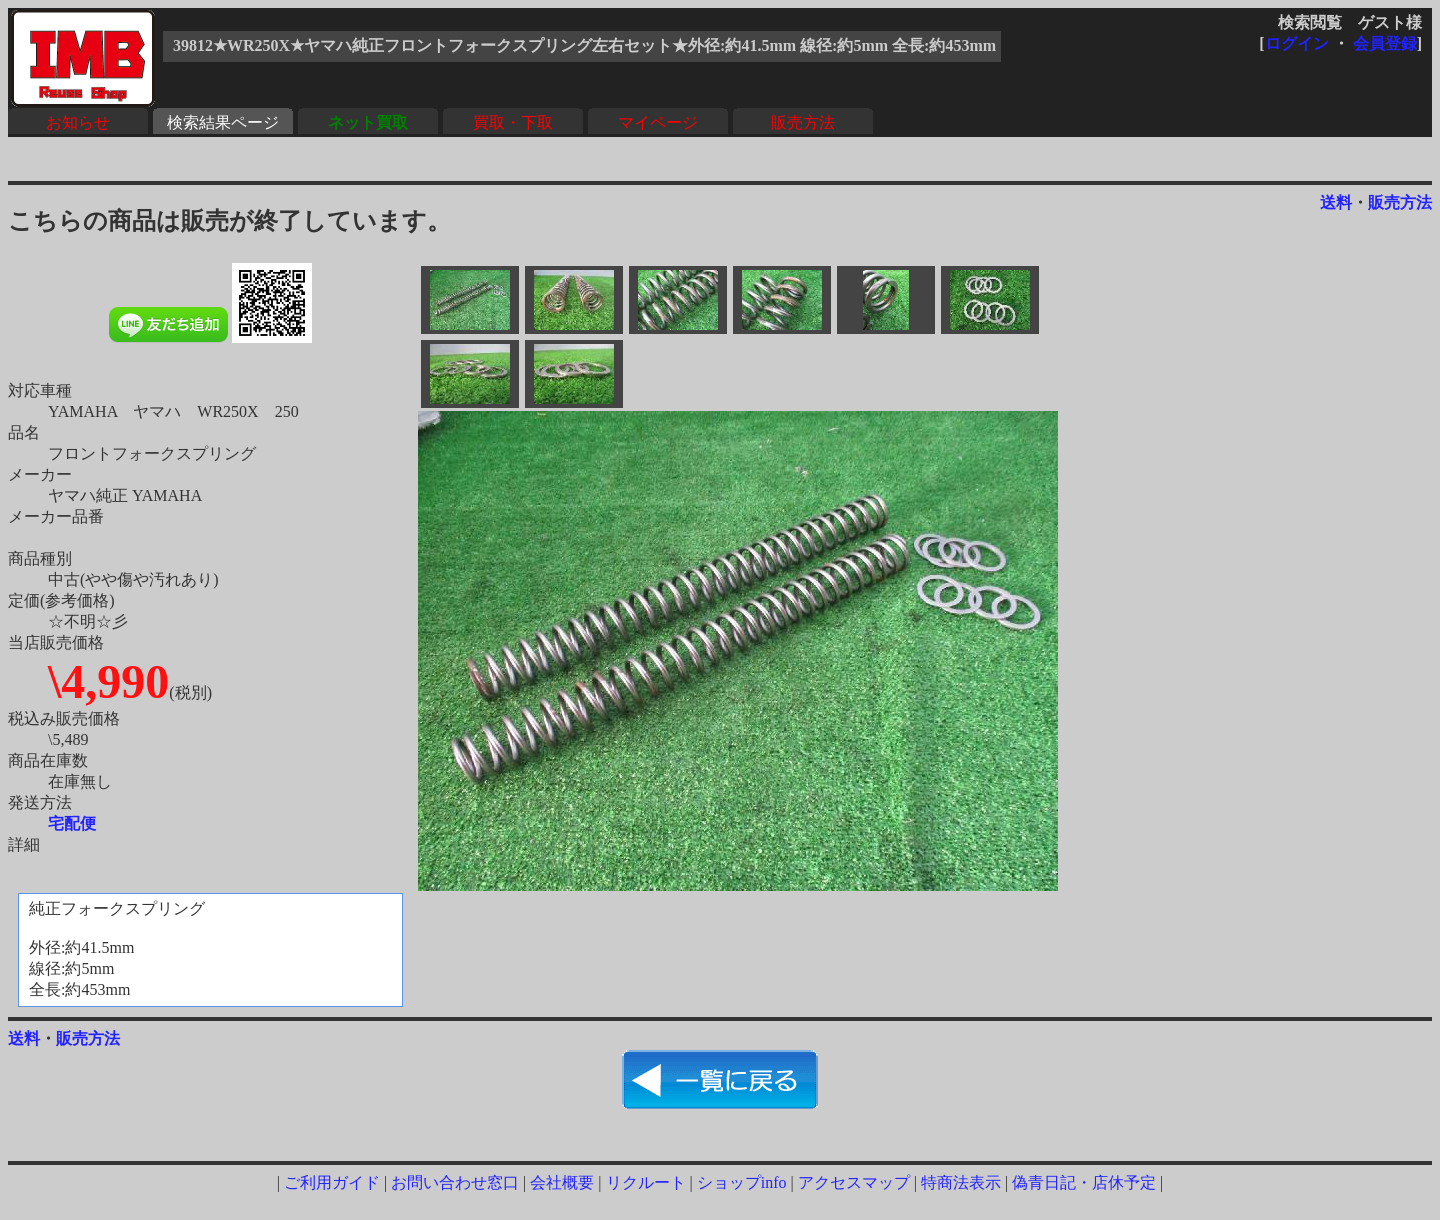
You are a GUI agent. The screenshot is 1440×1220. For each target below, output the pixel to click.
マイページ (658, 122)
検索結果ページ (223, 122)
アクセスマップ (854, 1182)
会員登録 (1385, 43)
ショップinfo (742, 1182)
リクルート (646, 1182)
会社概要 (562, 1182)
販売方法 (803, 122)
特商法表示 (961, 1182)
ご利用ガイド (332, 1182)
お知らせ (78, 122)
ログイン (1297, 43)
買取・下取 (513, 122)
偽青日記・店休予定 (1084, 1182)
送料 (1336, 202)
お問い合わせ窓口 (455, 1182)
